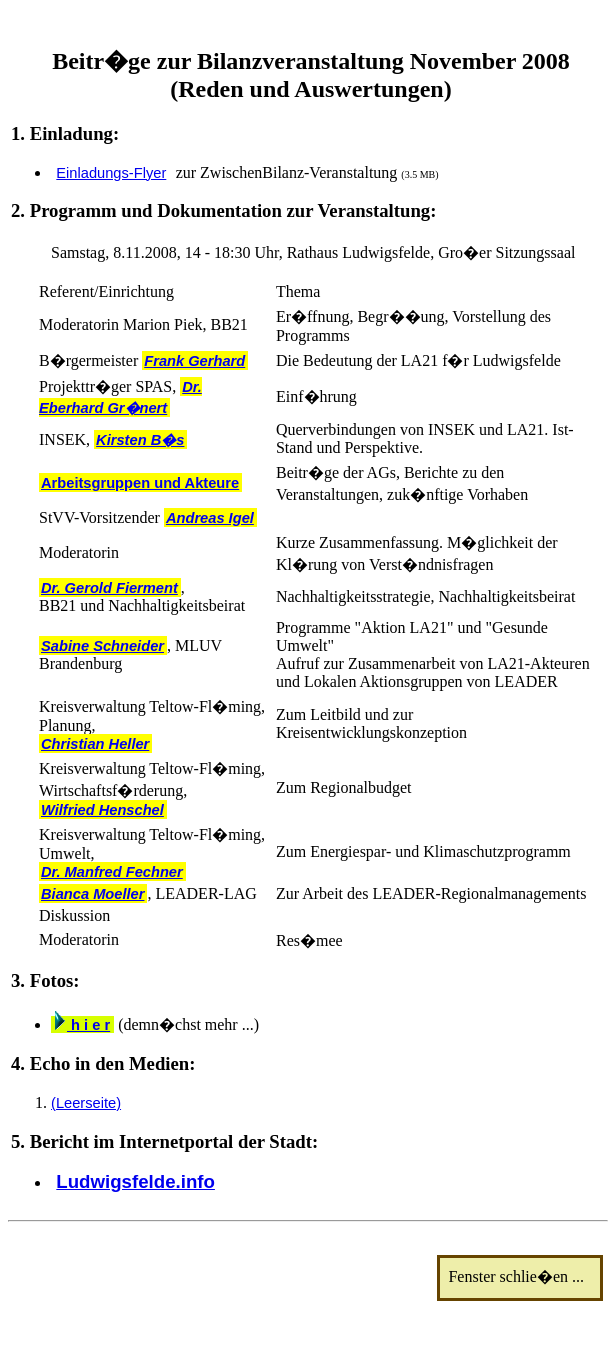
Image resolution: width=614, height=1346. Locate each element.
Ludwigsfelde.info (135, 1181)
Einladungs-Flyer (111, 173)
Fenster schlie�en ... (522, 1276)
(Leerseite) (86, 1103)
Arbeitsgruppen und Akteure (140, 483)
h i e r (82, 1025)
